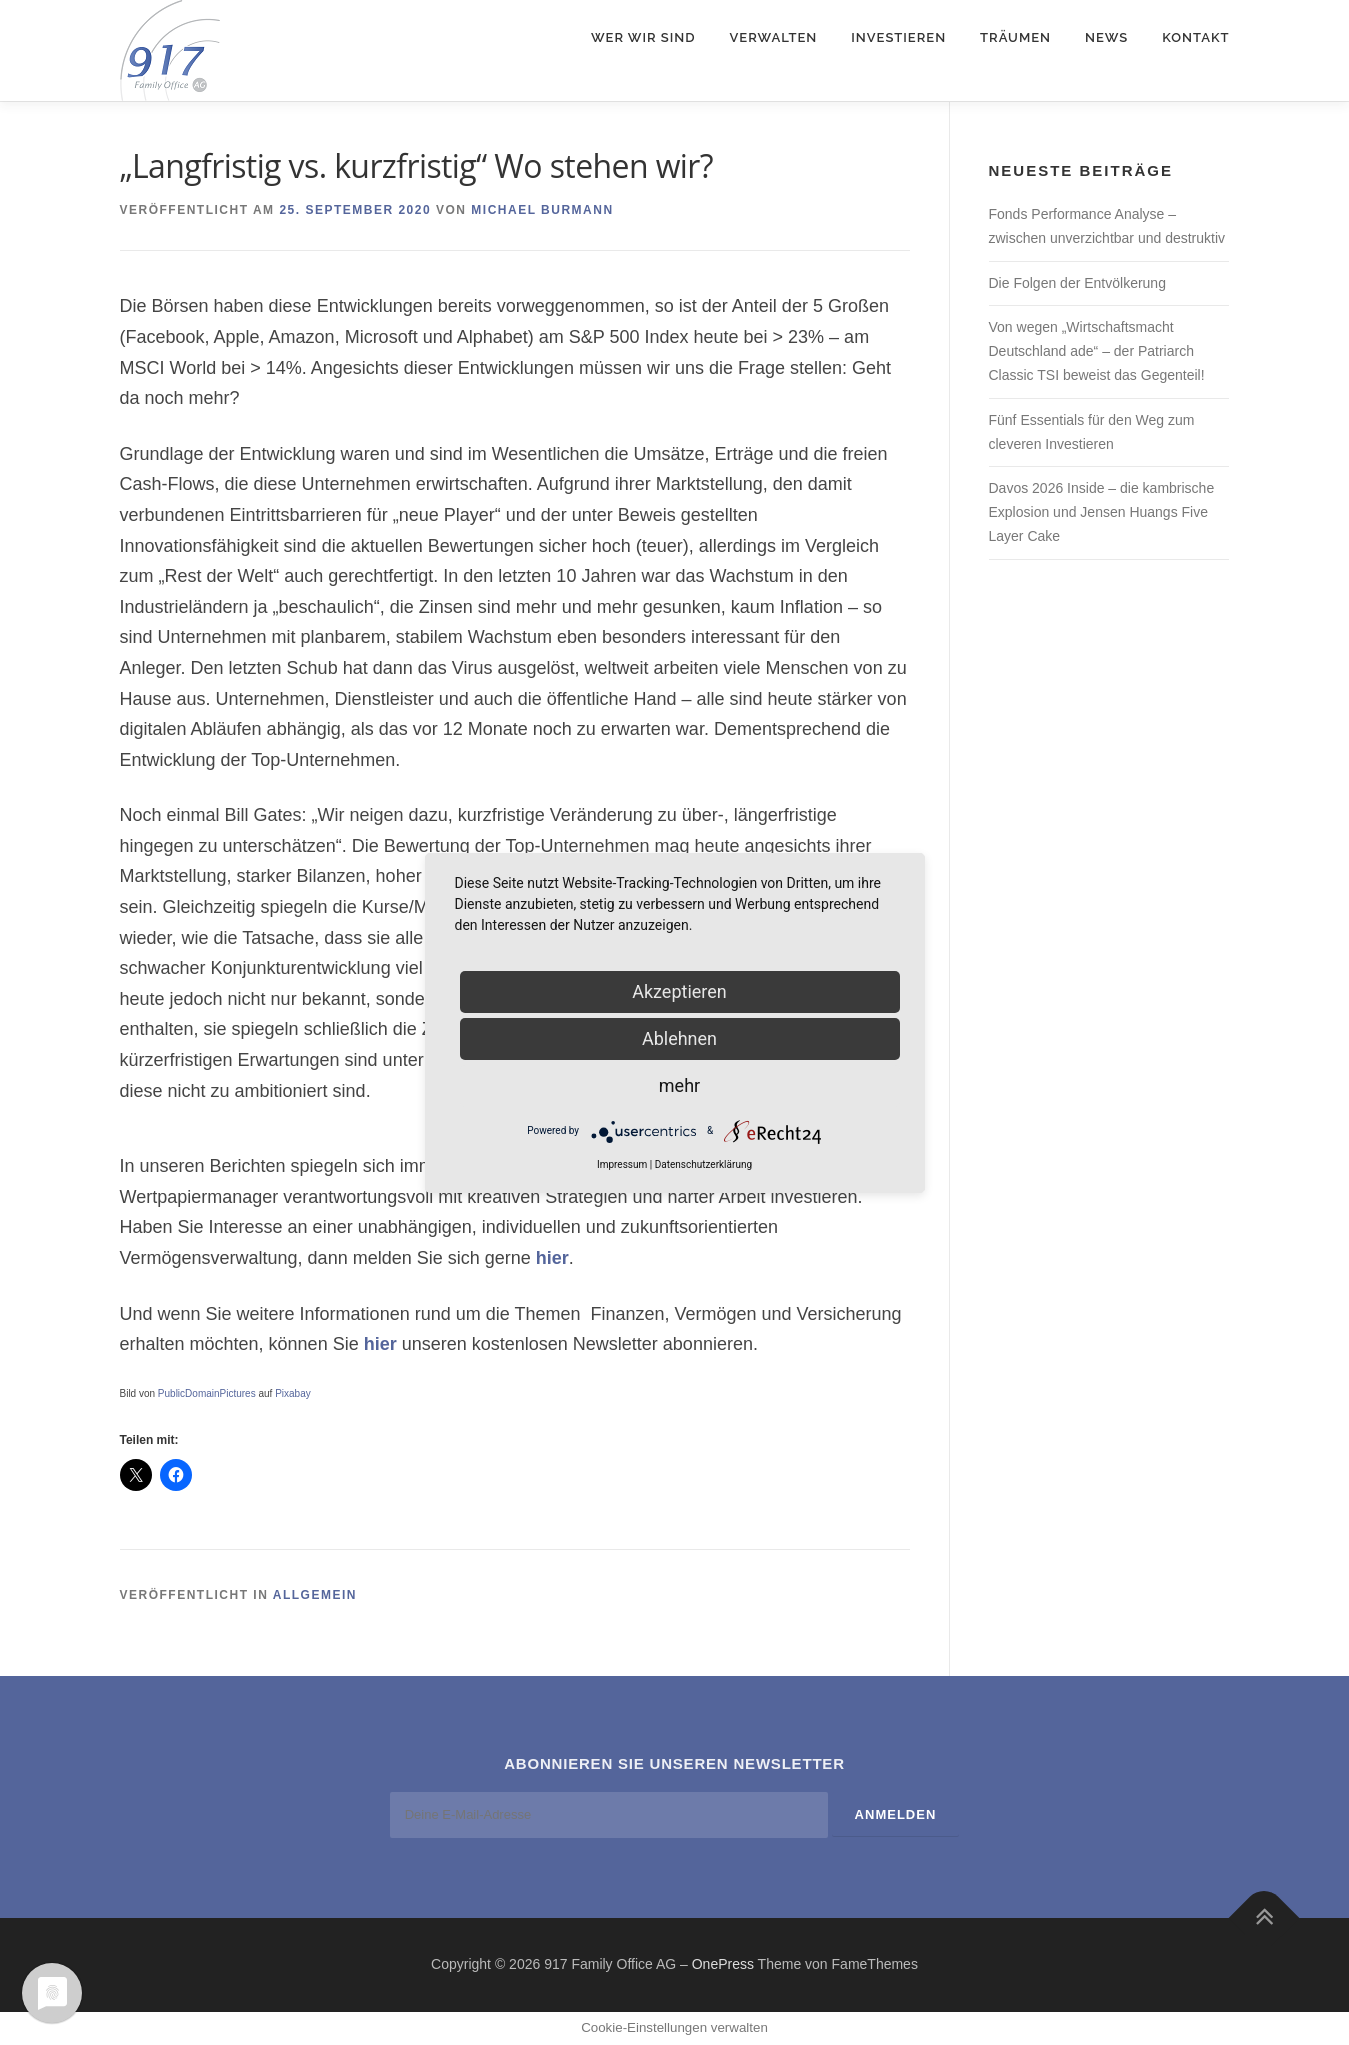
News (1106, 37)
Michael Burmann (542, 210)
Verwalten (774, 37)
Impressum (622, 1164)
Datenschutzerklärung (703, 1164)
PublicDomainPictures (207, 1393)
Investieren (898, 37)
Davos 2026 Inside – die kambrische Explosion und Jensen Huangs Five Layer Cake (1102, 512)
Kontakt (1195, 37)
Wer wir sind (643, 37)
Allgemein (315, 1595)
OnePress (723, 1964)
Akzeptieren (679, 991)
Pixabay (293, 1393)
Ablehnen (679, 1038)
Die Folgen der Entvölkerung (1077, 283)
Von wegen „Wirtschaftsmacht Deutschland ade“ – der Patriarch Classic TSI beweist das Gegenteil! (1097, 351)
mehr (679, 1085)
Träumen (1015, 37)
